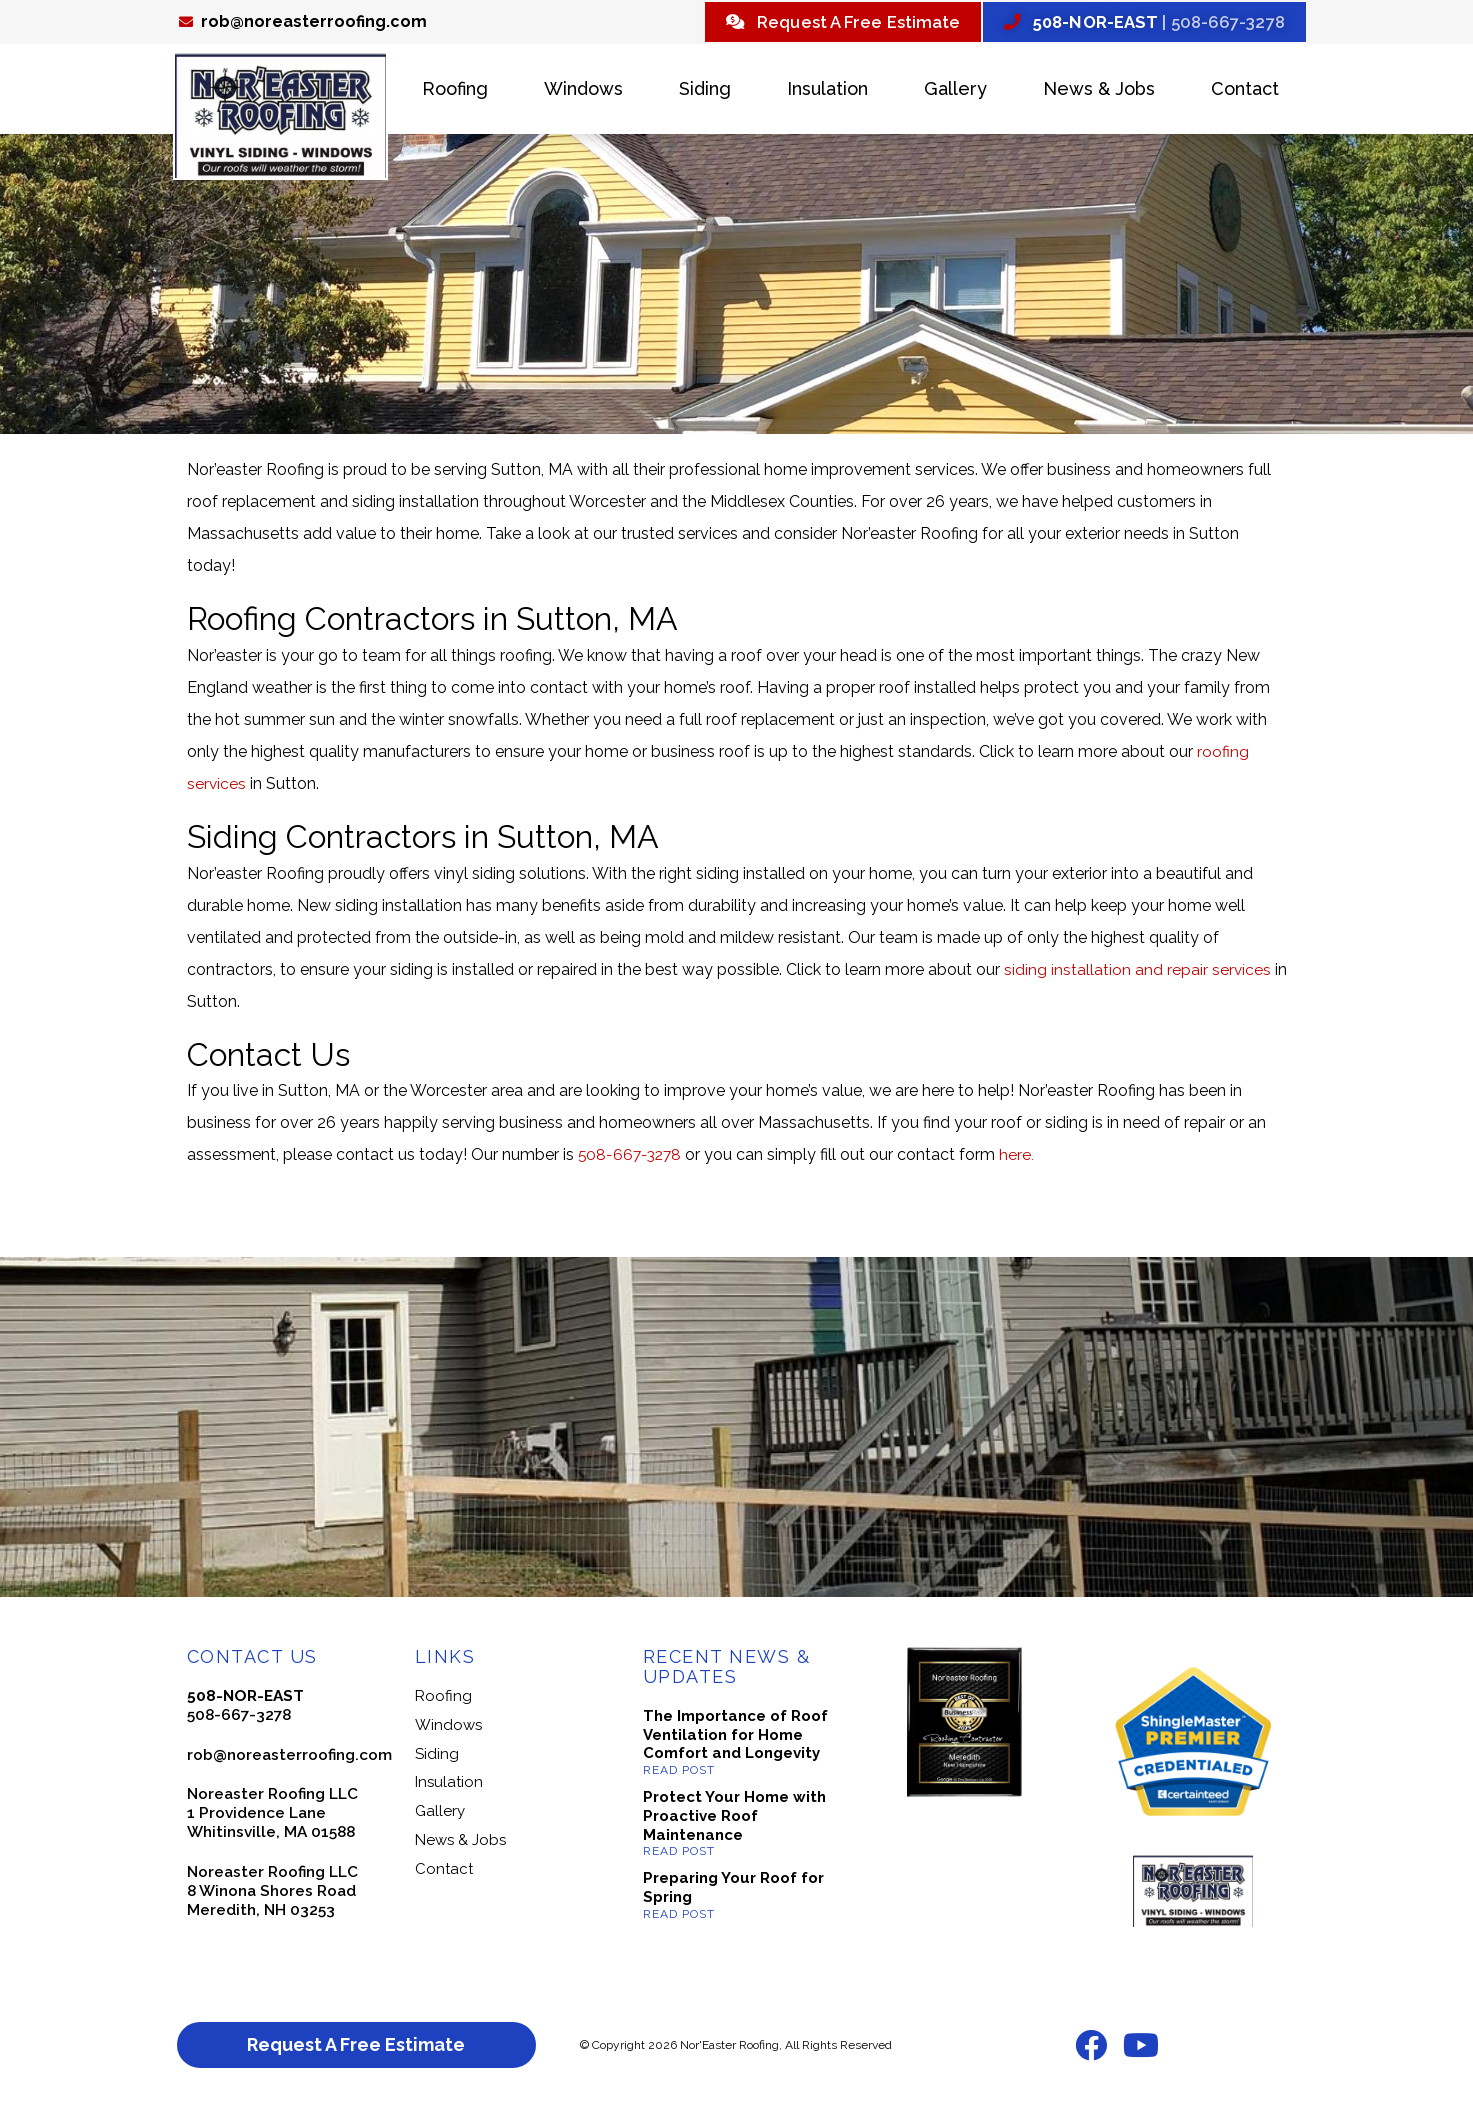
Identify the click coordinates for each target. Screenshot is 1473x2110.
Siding (705, 91)
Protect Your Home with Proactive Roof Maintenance (734, 1819)
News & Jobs (1099, 91)
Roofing (455, 91)
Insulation (827, 91)
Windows (583, 91)
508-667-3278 (632, 1157)
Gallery (955, 91)
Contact (1245, 91)
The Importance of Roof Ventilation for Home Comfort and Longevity (735, 1737)
